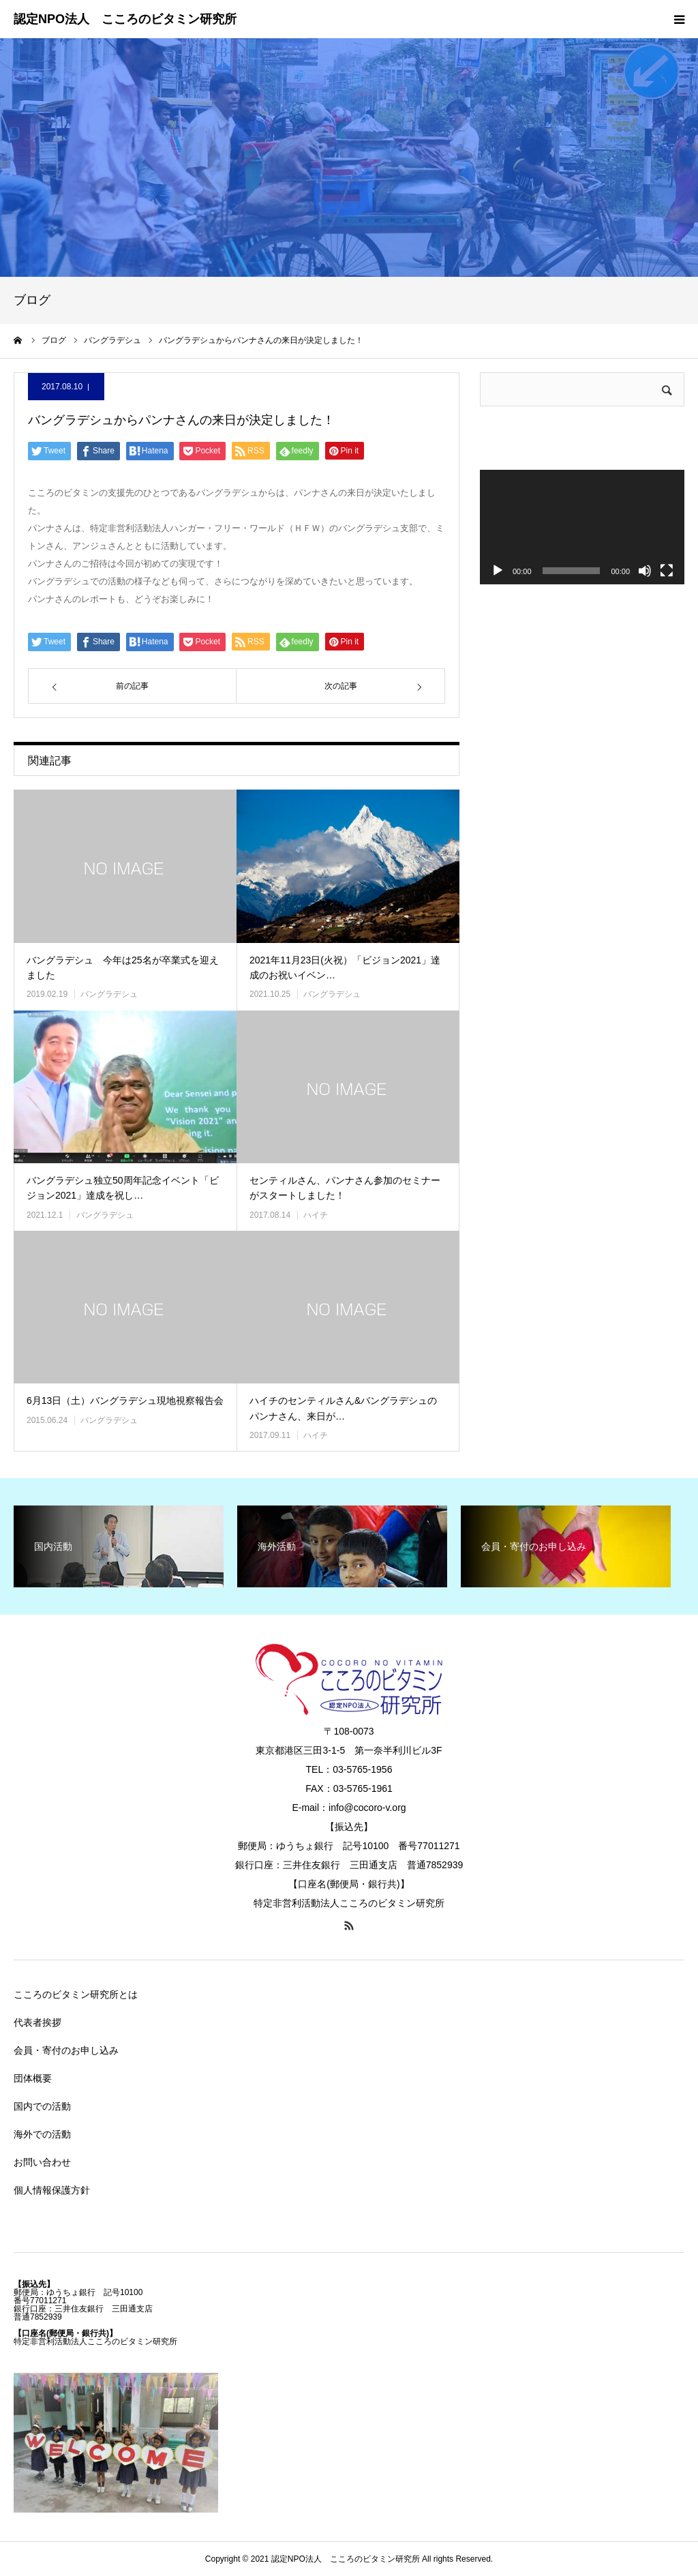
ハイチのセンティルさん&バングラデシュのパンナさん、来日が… (343, 1408)
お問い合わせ (42, 2162)
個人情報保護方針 (52, 2190)
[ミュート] (645, 571)
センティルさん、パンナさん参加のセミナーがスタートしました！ (344, 1188)
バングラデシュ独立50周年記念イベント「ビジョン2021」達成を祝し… (123, 1188)
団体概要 (33, 2078)
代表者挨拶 (37, 2022)
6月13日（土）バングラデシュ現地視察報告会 (125, 1400)
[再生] (497, 571)
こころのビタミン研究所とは (76, 1994)
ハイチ (315, 1215)
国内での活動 (42, 2106)
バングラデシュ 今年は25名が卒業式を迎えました (123, 967)
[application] (582, 527)
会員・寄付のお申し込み (66, 2050)
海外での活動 (42, 2134)
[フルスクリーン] (666, 571)
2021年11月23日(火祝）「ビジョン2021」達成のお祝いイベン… (344, 967)
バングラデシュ (109, 994)
